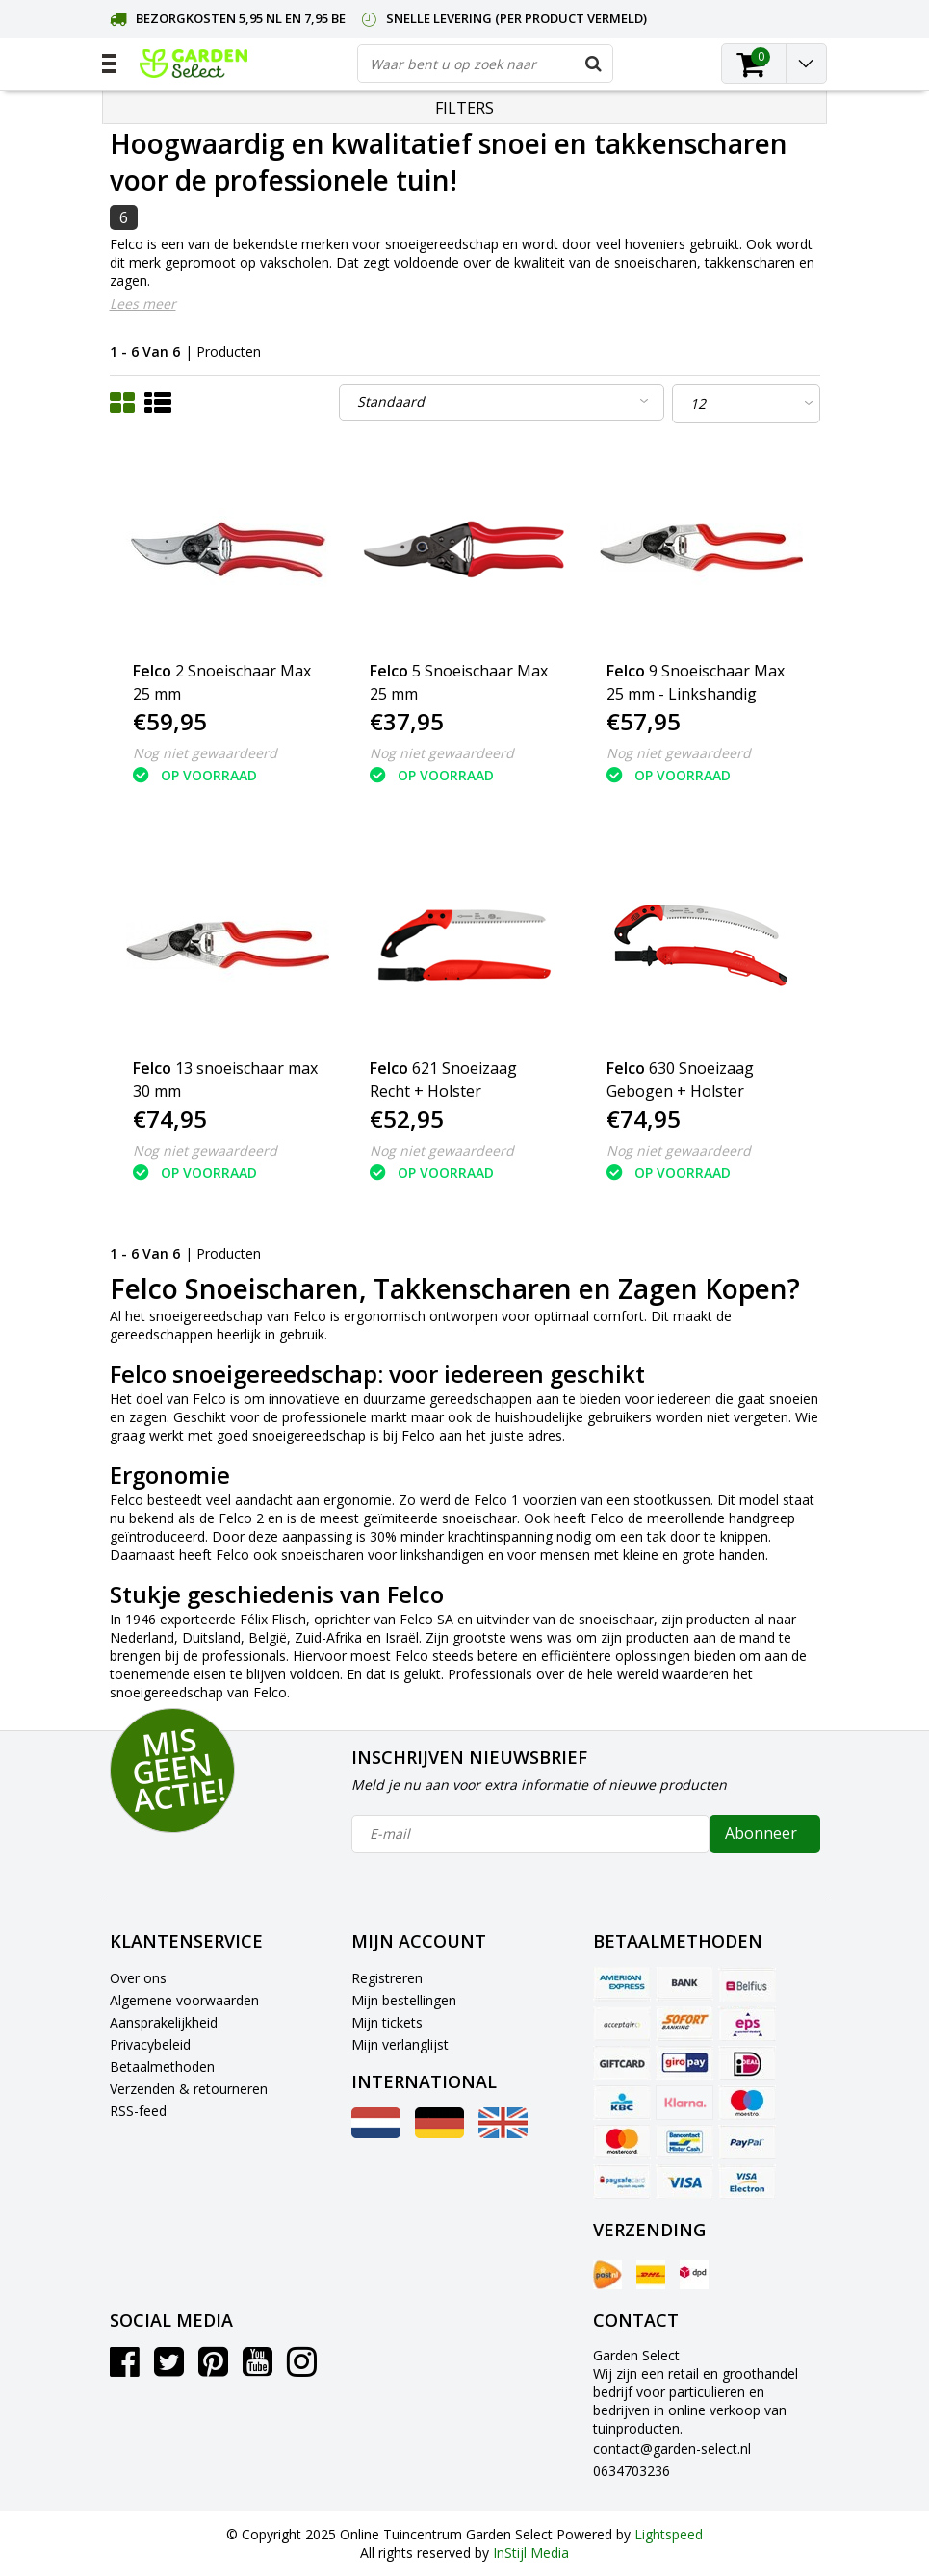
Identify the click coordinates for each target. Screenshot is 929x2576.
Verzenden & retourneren (189, 2088)
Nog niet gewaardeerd (205, 753)
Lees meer (143, 303)
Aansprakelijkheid (164, 2022)
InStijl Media (531, 2552)
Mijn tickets (387, 2022)
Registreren (387, 1978)
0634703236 (631, 2470)
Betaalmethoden (162, 2066)
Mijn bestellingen (403, 2000)
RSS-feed (138, 2111)
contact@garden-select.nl (672, 2448)
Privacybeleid (150, 2044)
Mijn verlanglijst (400, 2044)
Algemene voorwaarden (184, 2000)
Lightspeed (668, 2534)
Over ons (138, 1978)
